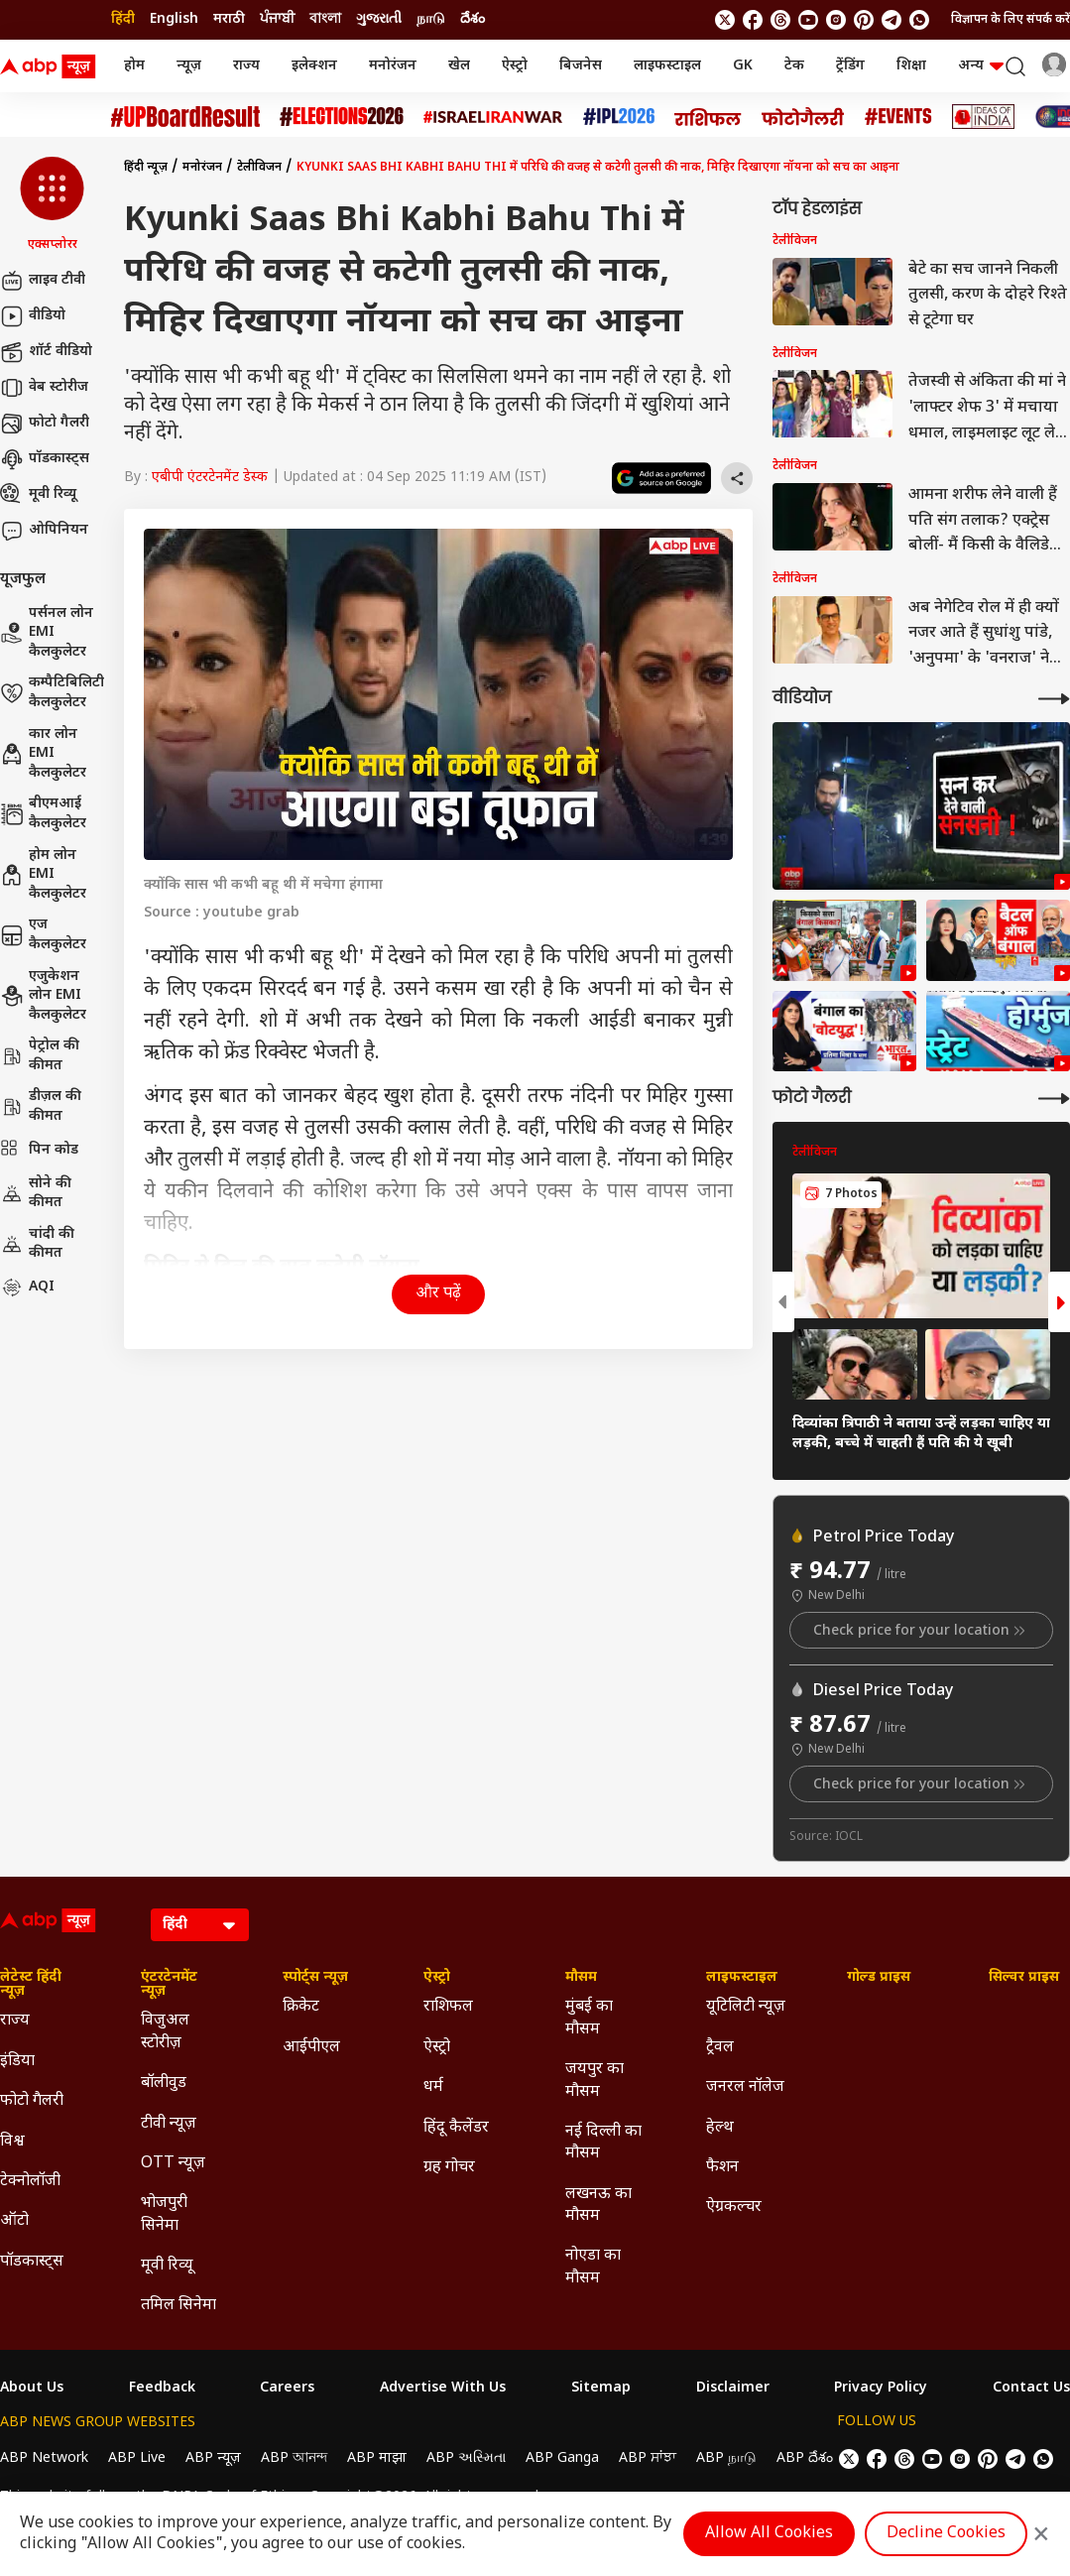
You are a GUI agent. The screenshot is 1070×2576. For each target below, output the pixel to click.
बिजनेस (580, 66)
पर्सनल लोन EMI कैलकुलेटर (46, 633)
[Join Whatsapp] (919, 20)
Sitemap (601, 2388)
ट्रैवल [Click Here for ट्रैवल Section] (720, 2047)
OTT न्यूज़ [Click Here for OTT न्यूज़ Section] (173, 2163)
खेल (459, 66)
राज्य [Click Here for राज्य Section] (15, 2021)
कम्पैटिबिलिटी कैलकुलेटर (52, 693)
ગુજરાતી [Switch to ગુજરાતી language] (379, 19)
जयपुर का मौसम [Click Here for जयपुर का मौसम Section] (594, 2080)
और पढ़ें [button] (438, 1294)
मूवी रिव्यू (38, 495)
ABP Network (44, 2458)
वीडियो (32, 316)
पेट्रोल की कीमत (39, 1056)
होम (134, 66)
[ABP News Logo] (51, 66)
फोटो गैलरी (44, 423)
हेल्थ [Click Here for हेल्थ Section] (720, 2128)
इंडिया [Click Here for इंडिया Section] (17, 2061)
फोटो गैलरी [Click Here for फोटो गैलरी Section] (31, 2101)
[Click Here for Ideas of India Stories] (983, 116)
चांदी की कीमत (37, 1244)
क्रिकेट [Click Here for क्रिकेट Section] (301, 2007)
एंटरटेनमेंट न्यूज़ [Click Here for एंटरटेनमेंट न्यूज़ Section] (169, 1985)
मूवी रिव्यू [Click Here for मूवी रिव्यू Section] (166, 2266)
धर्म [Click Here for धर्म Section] (433, 2087)
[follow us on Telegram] (891, 20)
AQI (27, 1287)
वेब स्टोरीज (44, 388)
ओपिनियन (44, 531)
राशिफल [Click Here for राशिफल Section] (448, 2007)
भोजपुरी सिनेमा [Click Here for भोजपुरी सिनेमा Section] (164, 2214)
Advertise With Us (443, 2388)
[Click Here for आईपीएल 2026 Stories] (618, 116)
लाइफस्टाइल (667, 66)
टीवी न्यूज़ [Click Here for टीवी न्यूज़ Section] (168, 2124)
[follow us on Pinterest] (864, 20)
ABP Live (137, 2458)
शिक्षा (911, 66)
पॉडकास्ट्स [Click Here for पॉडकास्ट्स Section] (31, 2262)
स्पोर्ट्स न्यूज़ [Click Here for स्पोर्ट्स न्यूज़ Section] (315, 1978)
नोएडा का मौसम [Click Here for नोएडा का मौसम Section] (593, 2267)
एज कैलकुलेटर (43, 935)
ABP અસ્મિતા (466, 2458)
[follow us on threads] (780, 20)
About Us (31, 2388)
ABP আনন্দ (294, 2458)
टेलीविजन (259, 168)
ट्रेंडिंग (850, 66)
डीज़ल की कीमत (40, 1106)
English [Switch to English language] (174, 19)
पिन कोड (39, 1151)
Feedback (162, 2388)
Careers (287, 2388)
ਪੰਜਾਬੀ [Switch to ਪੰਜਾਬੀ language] (277, 19)
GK (743, 66)
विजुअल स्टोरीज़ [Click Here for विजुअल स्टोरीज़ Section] (165, 2032)
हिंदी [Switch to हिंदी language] (123, 19)
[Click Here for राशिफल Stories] (708, 117)
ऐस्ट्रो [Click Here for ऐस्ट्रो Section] (436, 1978)
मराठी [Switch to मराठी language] (229, 19)
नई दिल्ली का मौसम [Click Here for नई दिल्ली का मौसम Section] (603, 2143)
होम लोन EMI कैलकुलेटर (43, 875)
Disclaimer (733, 2388)
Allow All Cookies (769, 2533)
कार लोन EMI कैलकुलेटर (43, 754)
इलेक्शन (314, 66)
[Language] (200, 1924)
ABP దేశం (804, 2458)
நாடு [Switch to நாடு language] (430, 19)
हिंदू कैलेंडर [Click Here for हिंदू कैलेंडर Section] (456, 2128)
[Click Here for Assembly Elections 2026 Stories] (342, 116)
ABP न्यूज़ (213, 2458)
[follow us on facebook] (753, 20)
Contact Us (1031, 2388)
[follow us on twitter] (725, 20)
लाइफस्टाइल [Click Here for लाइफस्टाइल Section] (741, 1978)
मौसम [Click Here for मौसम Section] (581, 1978)
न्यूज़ (189, 66)
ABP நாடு (726, 2458)
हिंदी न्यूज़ (146, 168)
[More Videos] (1054, 698)
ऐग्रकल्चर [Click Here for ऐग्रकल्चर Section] (734, 2207)
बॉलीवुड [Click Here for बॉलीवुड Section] (163, 2083)
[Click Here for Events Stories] (898, 116)
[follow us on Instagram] (836, 20)
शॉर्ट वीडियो (46, 352)
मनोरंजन (392, 66)
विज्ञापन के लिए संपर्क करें (1010, 20)
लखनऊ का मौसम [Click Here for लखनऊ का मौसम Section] (598, 2205)
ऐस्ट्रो (515, 66)
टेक (794, 66)
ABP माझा (377, 2458)
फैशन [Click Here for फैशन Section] (722, 2167)
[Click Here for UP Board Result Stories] (185, 116)
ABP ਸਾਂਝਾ (647, 2458)
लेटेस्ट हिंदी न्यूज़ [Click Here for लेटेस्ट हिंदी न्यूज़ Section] (30, 1985)
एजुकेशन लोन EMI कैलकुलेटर (43, 996)
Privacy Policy (880, 2388)
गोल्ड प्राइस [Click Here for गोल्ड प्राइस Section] (878, 1978)
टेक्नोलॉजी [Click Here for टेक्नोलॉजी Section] (30, 2181)
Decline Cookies (946, 2533)
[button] (52, 205)
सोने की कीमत (35, 1193)
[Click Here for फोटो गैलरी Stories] (803, 116)
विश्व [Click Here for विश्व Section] (12, 2142)
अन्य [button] (981, 66)
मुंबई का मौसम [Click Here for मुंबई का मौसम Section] (589, 2018)
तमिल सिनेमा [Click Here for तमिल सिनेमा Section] (178, 2305)
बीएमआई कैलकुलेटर (43, 814)
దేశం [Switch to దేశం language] (472, 19)
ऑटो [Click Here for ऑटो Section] (14, 2221)
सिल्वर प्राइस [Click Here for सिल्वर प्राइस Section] (1024, 1978)
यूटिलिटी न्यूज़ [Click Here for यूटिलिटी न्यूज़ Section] (745, 2007)
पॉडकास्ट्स (44, 459)
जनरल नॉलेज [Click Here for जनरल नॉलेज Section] (745, 2087)
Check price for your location (921, 1631)
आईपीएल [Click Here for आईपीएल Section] (311, 2047)
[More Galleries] (1054, 1098)
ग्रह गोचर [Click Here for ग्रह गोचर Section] (449, 2167)
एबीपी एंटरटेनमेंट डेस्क (210, 477)
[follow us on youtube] (808, 20)
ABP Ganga (562, 2458)
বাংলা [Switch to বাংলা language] (325, 19)
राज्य (246, 66)
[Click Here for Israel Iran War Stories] (493, 117)
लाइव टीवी (42, 281)
